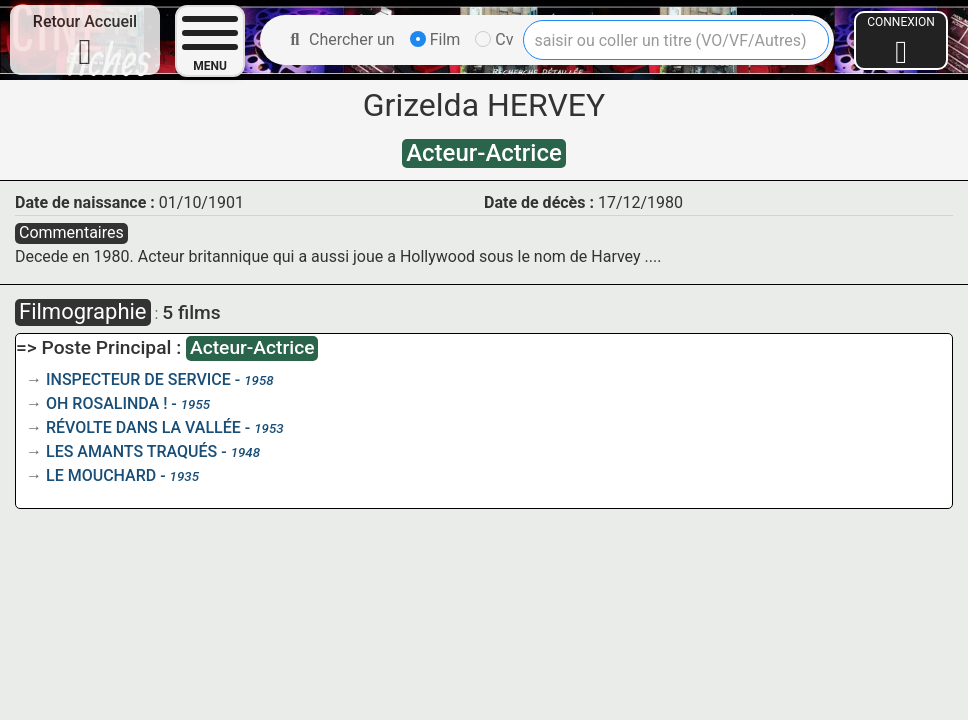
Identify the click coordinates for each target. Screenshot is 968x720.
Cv (494, 39)
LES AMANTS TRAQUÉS (131, 451)
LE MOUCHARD (101, 475)
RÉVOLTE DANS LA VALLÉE (143, 427)
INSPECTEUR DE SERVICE (138, 379)
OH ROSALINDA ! (106, 403)
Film (435, 39)
